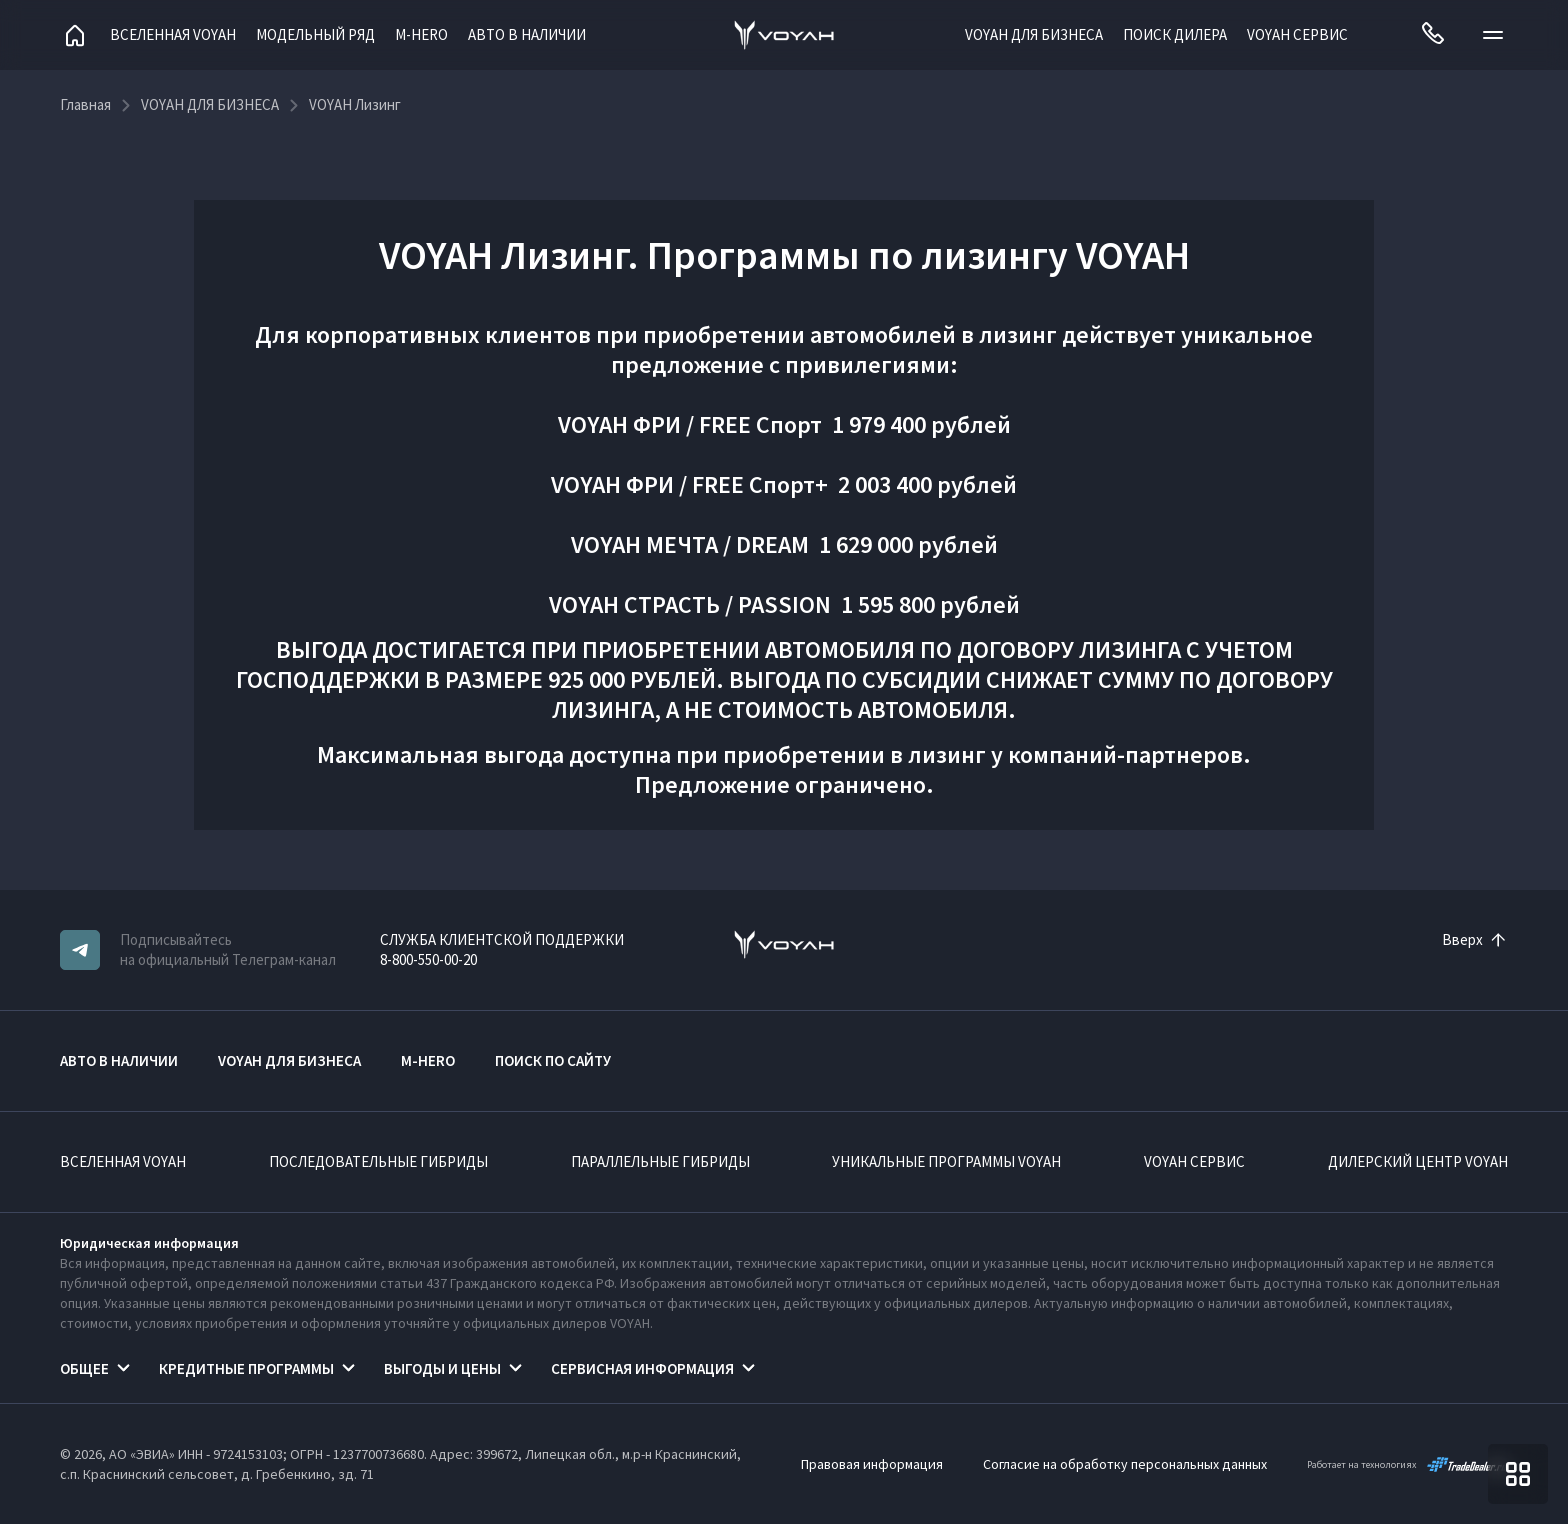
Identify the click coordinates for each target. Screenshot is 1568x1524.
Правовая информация (872, 1464)
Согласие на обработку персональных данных (1125, 1464)
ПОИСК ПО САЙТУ (553, 1060)
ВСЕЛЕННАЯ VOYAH (123, 1161)
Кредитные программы (246, 1368)
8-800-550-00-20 (428, 959)
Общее (84, 1368)
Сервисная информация (642, 1368)
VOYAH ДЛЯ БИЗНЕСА (1034, 34)
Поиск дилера (1175, 34)
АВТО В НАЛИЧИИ (527, 34)
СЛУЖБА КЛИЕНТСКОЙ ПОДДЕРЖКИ (502, 939)
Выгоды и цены (442, 1368)
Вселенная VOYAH (173, 34)
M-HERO (421, 34)
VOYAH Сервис (1297, 34)
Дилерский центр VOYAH (1418, 1161)
